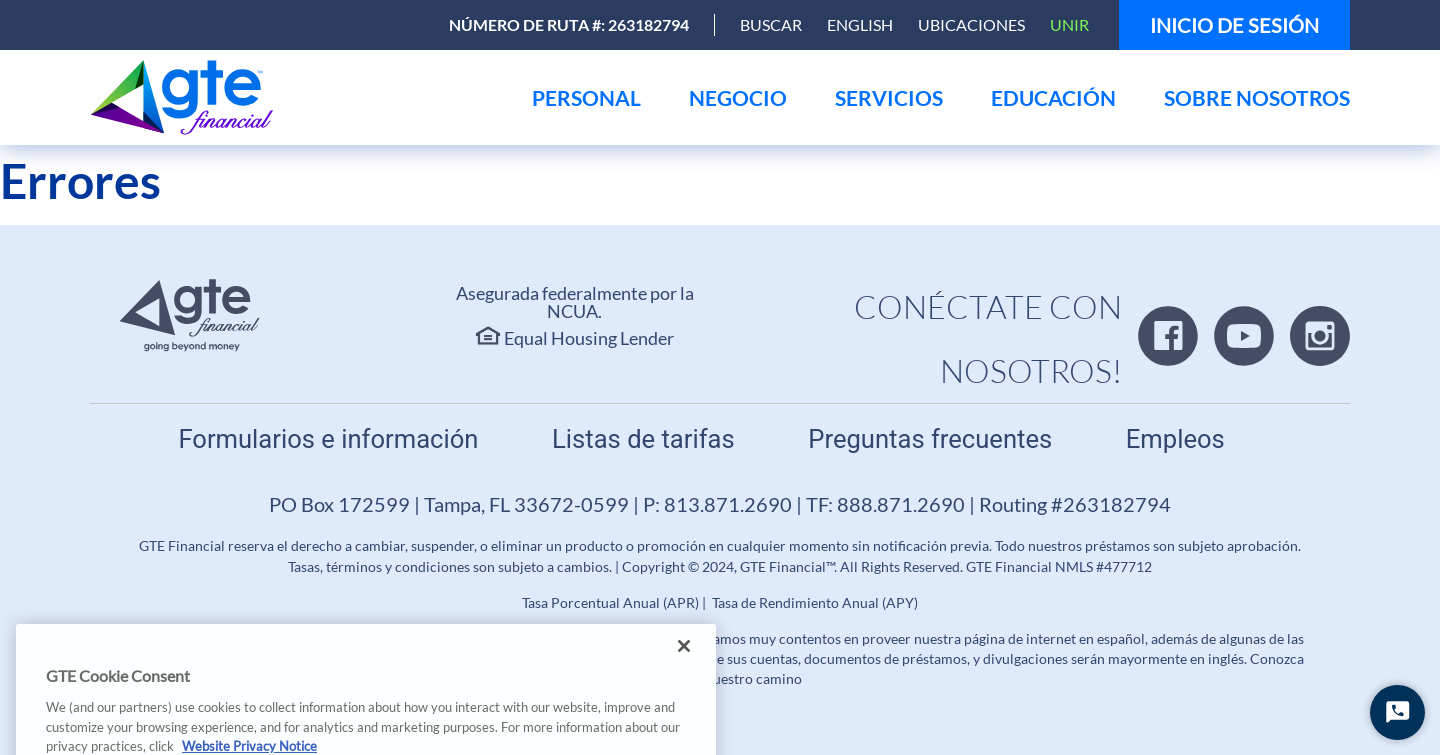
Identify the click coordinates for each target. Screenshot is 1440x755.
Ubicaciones (971, 24)
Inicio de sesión (1234, 25)
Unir (1069, 24)
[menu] (586, 97)
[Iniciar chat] (1397, 712)
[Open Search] (771, 25)
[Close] (684, 667)
